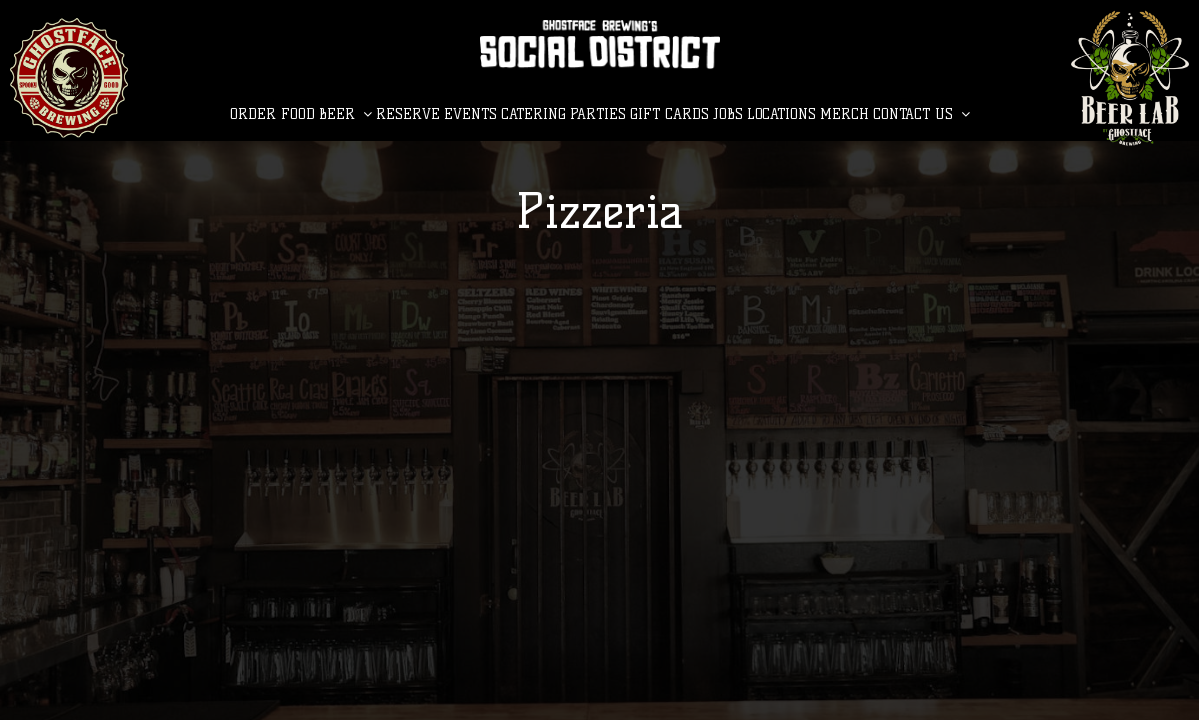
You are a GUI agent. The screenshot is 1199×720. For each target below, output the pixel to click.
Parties (598, 114)
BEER (345, 114)
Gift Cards (669, 114)
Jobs (728, 114)
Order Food (272, 114)
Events (470, 114)
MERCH (844, 114)
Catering (533, 114)
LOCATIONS (781, 114)
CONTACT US (921, 114)
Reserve (408, 114)
